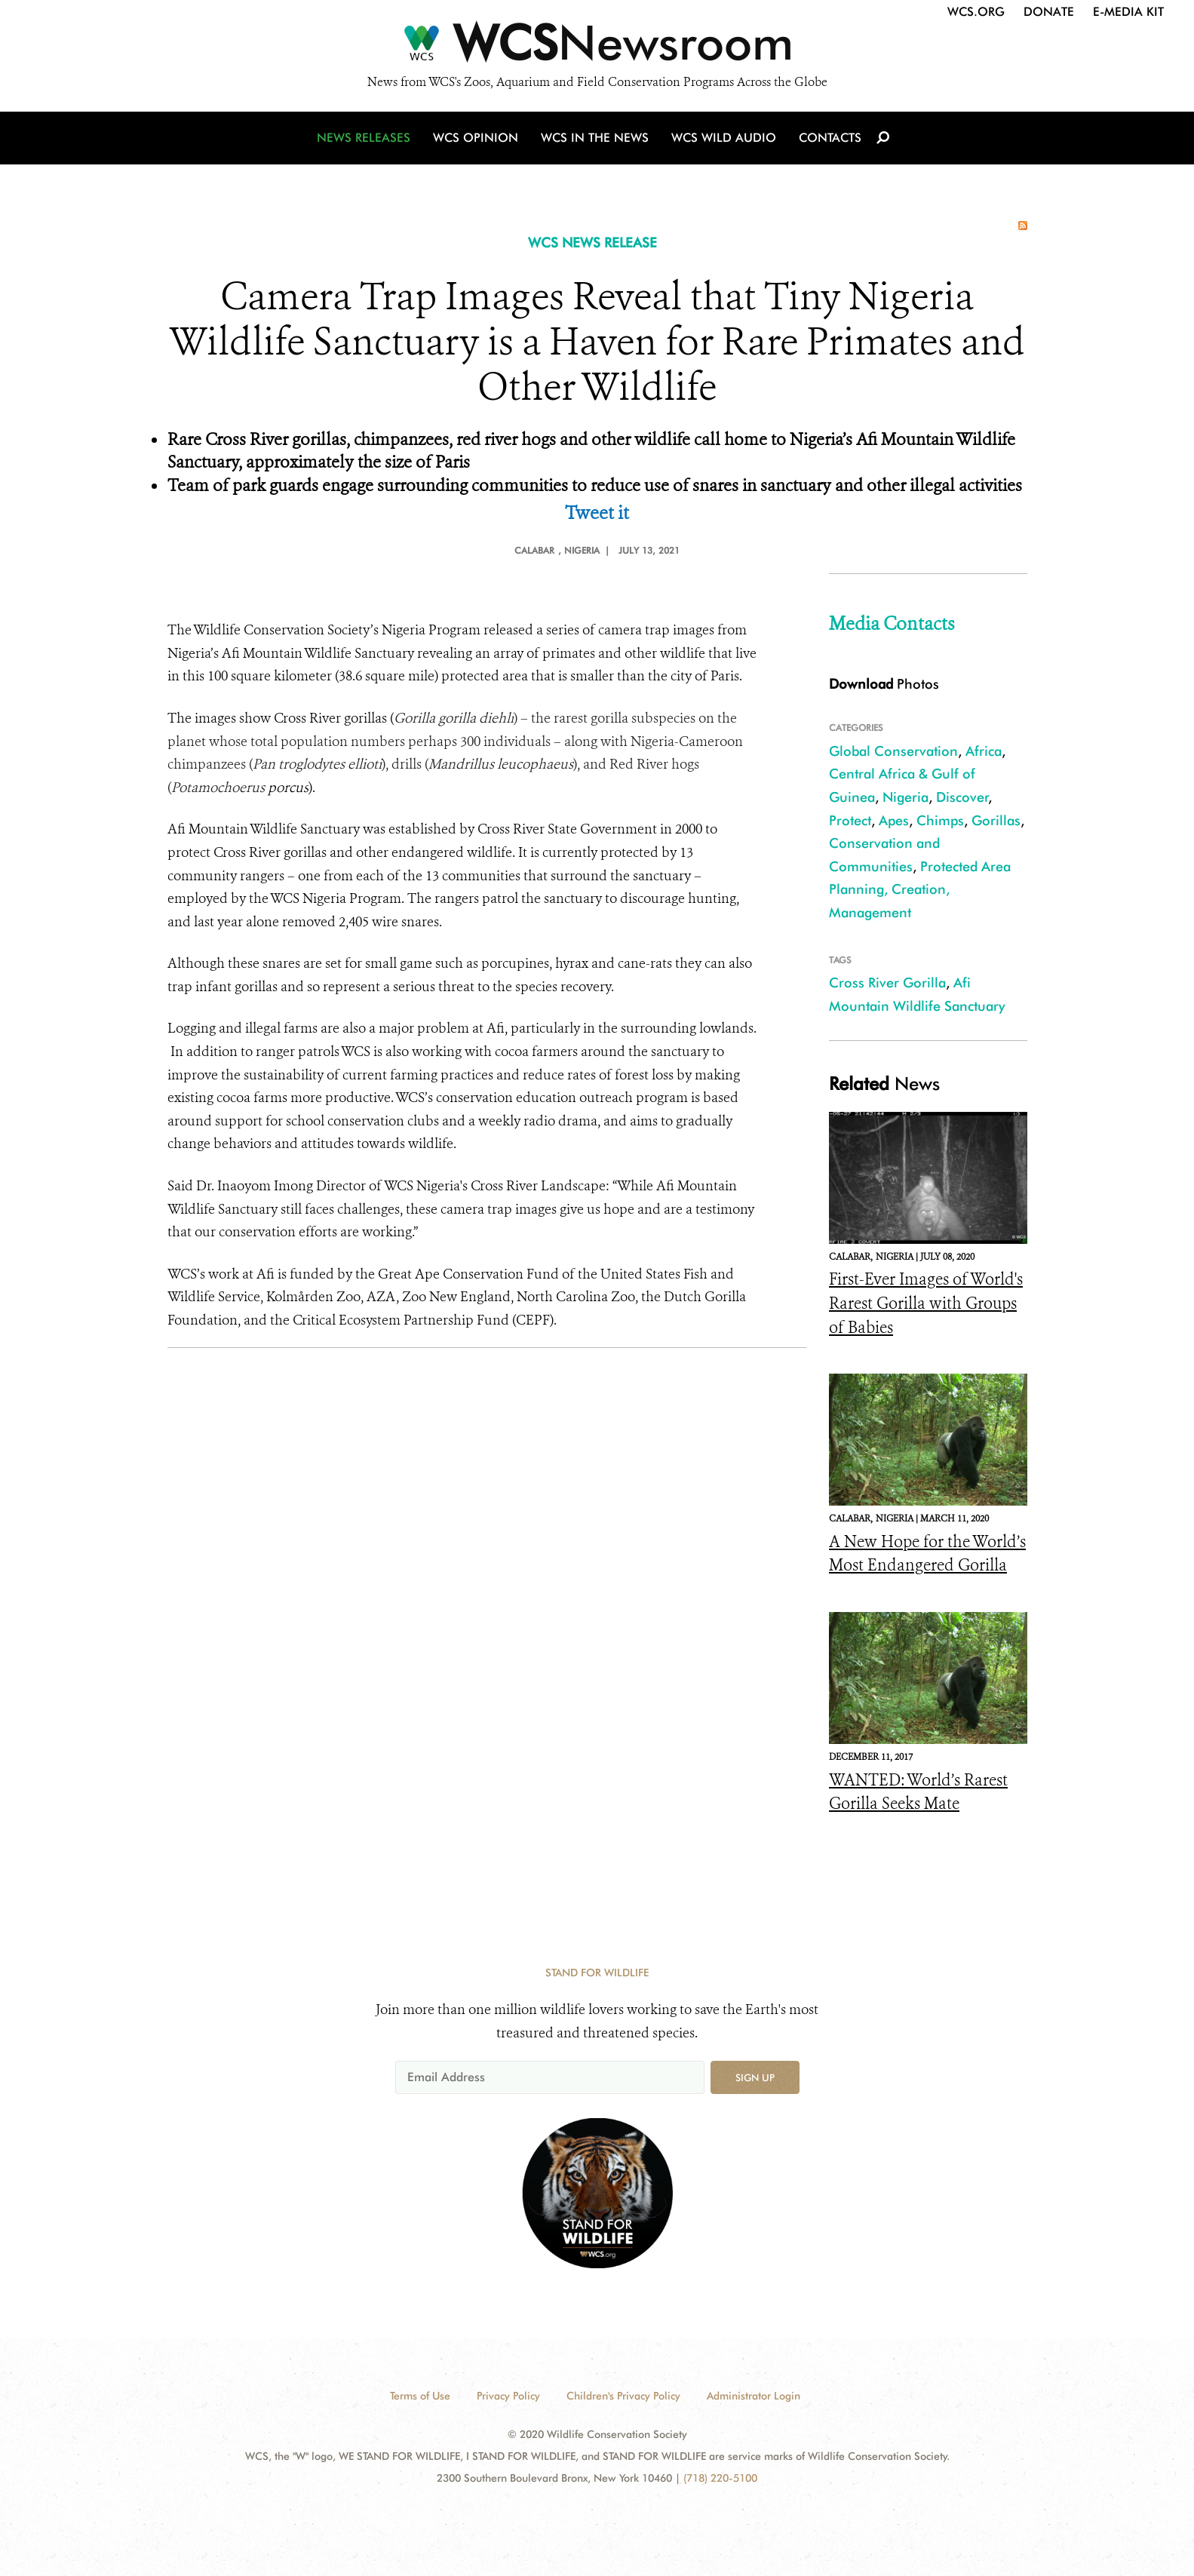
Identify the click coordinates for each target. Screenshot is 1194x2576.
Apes (894, 820)
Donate (1049, 12)
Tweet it (597, 513)
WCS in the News (595, 137)
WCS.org (976, 12)
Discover (962, 797)
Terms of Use (420, 2396)
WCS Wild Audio (723, 137)
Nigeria (905, 797)
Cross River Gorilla (887, 982)
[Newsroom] (597, 47)
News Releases (363, 137)
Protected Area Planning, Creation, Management (920, 889)
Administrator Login (753, 2396)
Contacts (830, 137)
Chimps (940, 820)
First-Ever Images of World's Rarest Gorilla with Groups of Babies (926, 1303)
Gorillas (996, 820)
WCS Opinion (475, 137)
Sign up (755, 2077)
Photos (884, 684)
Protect (850, 820)
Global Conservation (893, 751)
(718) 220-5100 (720, 2478)
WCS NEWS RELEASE (592, 242)
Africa (983, 751)
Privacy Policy (508, 2396)
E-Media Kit (1128, 12)
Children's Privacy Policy (623, 2396)
